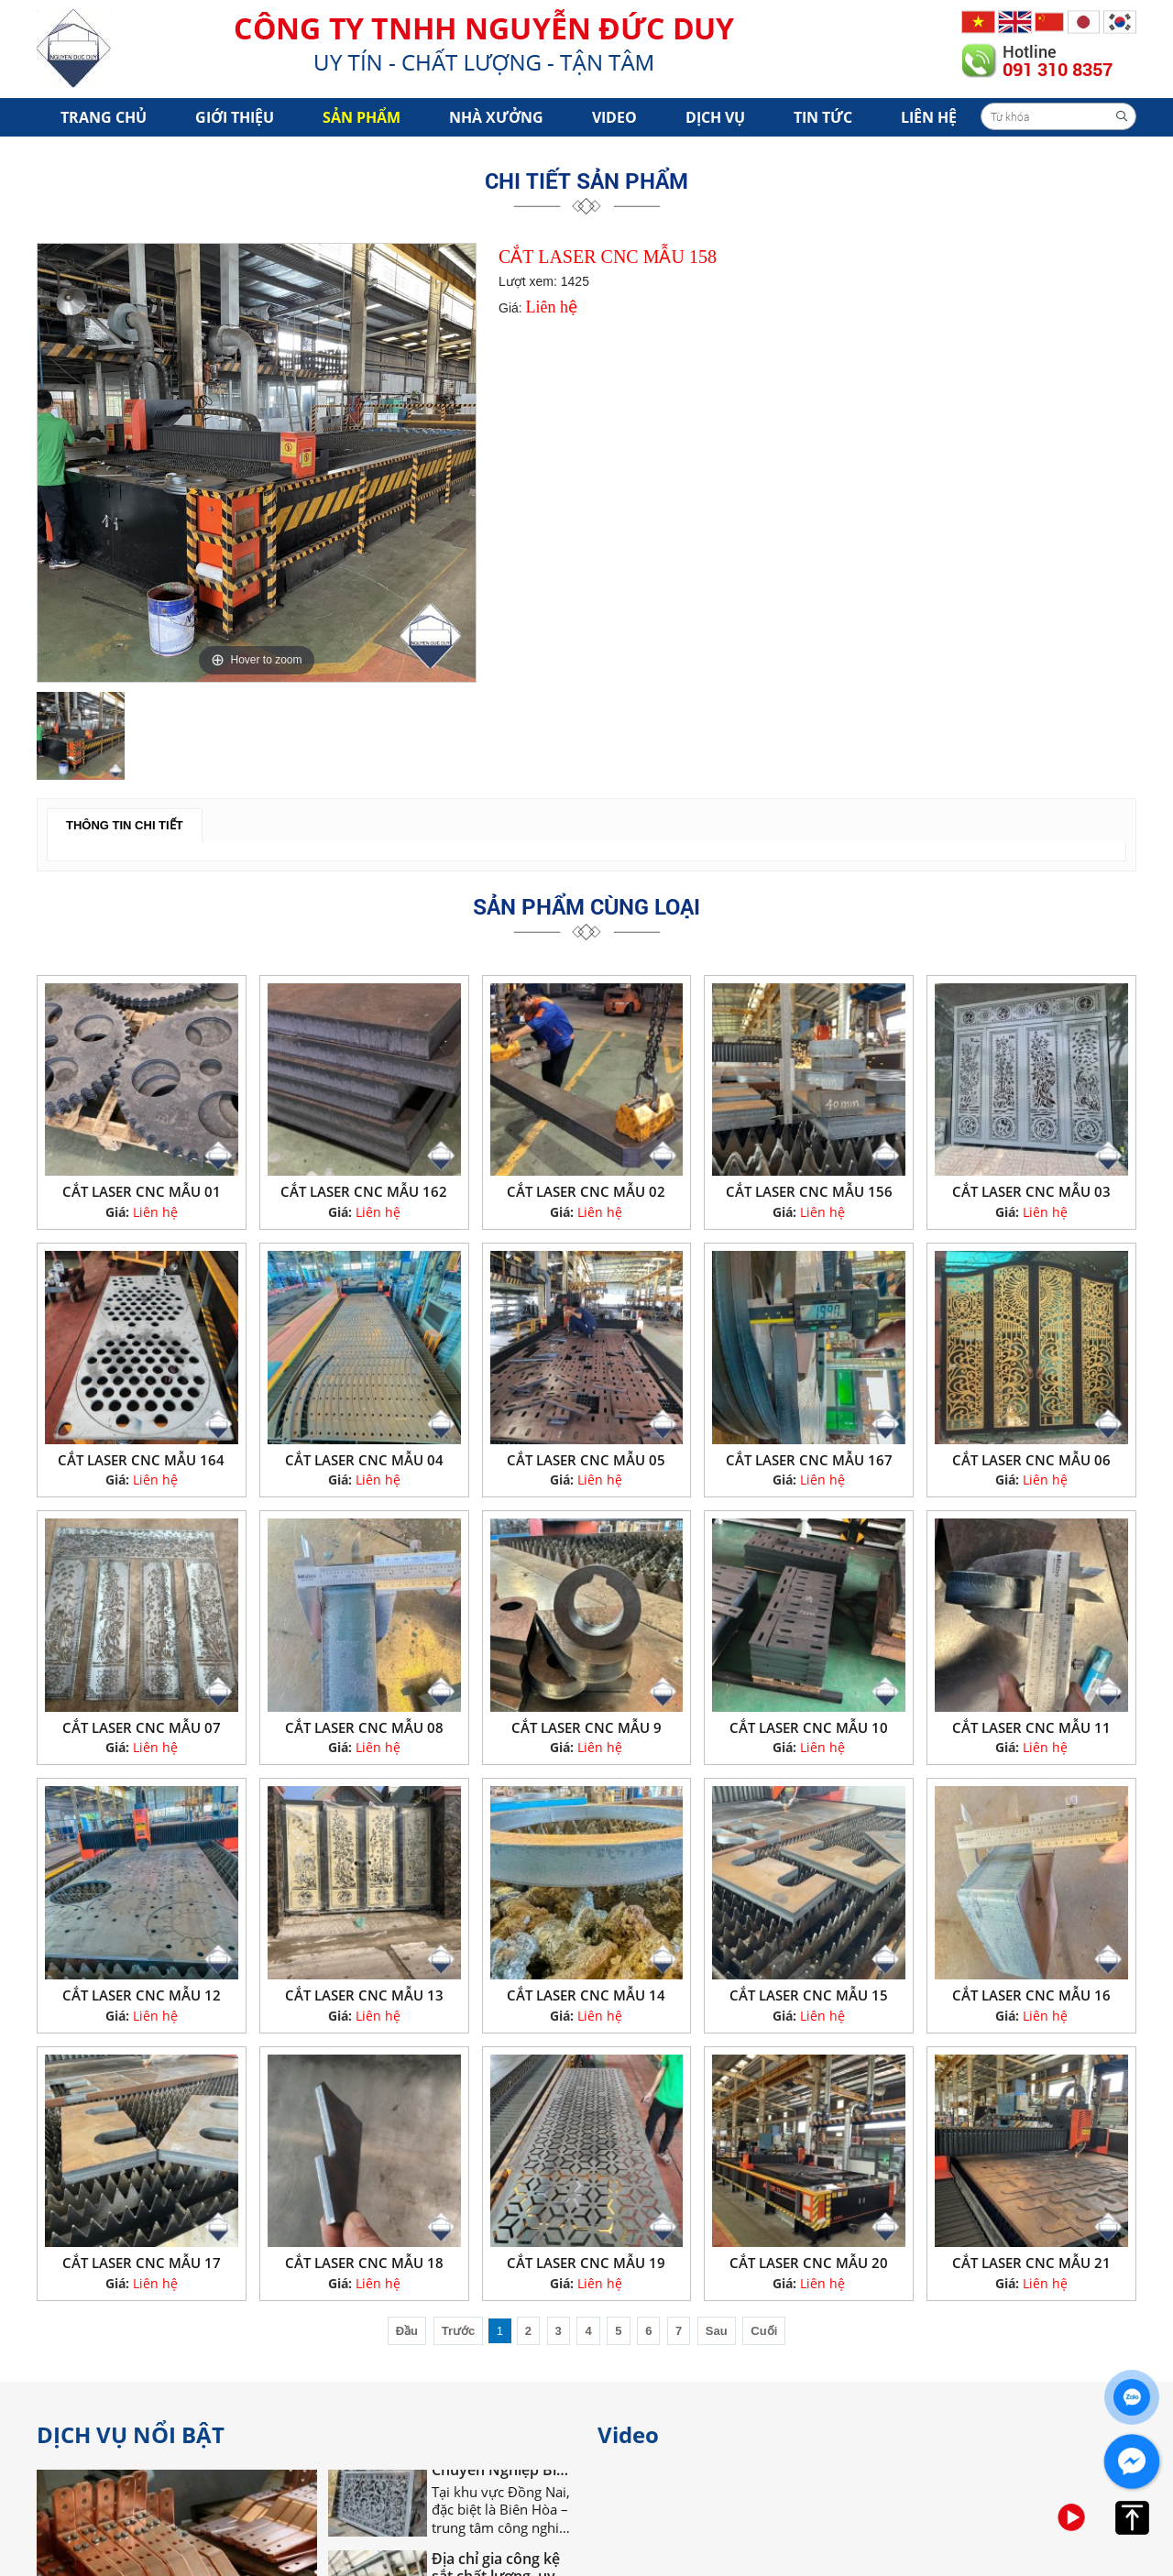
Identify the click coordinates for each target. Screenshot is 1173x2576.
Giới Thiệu (234, 117)
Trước (459, 2331)
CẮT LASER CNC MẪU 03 (1031, 1191)
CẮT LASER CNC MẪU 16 (1031, 1995)
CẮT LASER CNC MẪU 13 (364, 1995)
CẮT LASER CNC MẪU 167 (809, 1460)
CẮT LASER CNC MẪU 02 (586, 1191)
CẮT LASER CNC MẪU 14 (586, 1995)
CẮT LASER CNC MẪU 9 (586, 1727)
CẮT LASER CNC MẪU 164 (141, 1460)
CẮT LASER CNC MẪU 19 (586, 2262)
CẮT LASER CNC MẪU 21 (1031, 2262)
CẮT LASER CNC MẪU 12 (141, 1995)
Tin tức (823, 117)
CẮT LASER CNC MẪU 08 (364, 1727)
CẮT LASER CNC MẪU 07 (141, 1727)
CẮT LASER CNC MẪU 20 (808, 2262)
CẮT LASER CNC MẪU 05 (586, 1460)
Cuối (764, 2331)
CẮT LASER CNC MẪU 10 (808, 1727)
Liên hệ (929, 117)
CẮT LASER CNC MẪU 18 (364, 2262)
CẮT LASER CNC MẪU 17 (141, 2262)
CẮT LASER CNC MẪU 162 (363, 1191)
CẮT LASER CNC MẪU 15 (808, 1995)
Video (614, 117)
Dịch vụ (715, 117)
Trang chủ (103, 117)
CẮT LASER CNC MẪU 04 (364, 1460)
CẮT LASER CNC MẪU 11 (1031, 1727)
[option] (257, 463)
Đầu (407, 2331)
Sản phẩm (361, 117)
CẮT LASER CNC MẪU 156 (809, 1191)
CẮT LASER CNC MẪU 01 (141, 1191)
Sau (717, 2331)
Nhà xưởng (496, 117)
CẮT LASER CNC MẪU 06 (1031, 1460)
